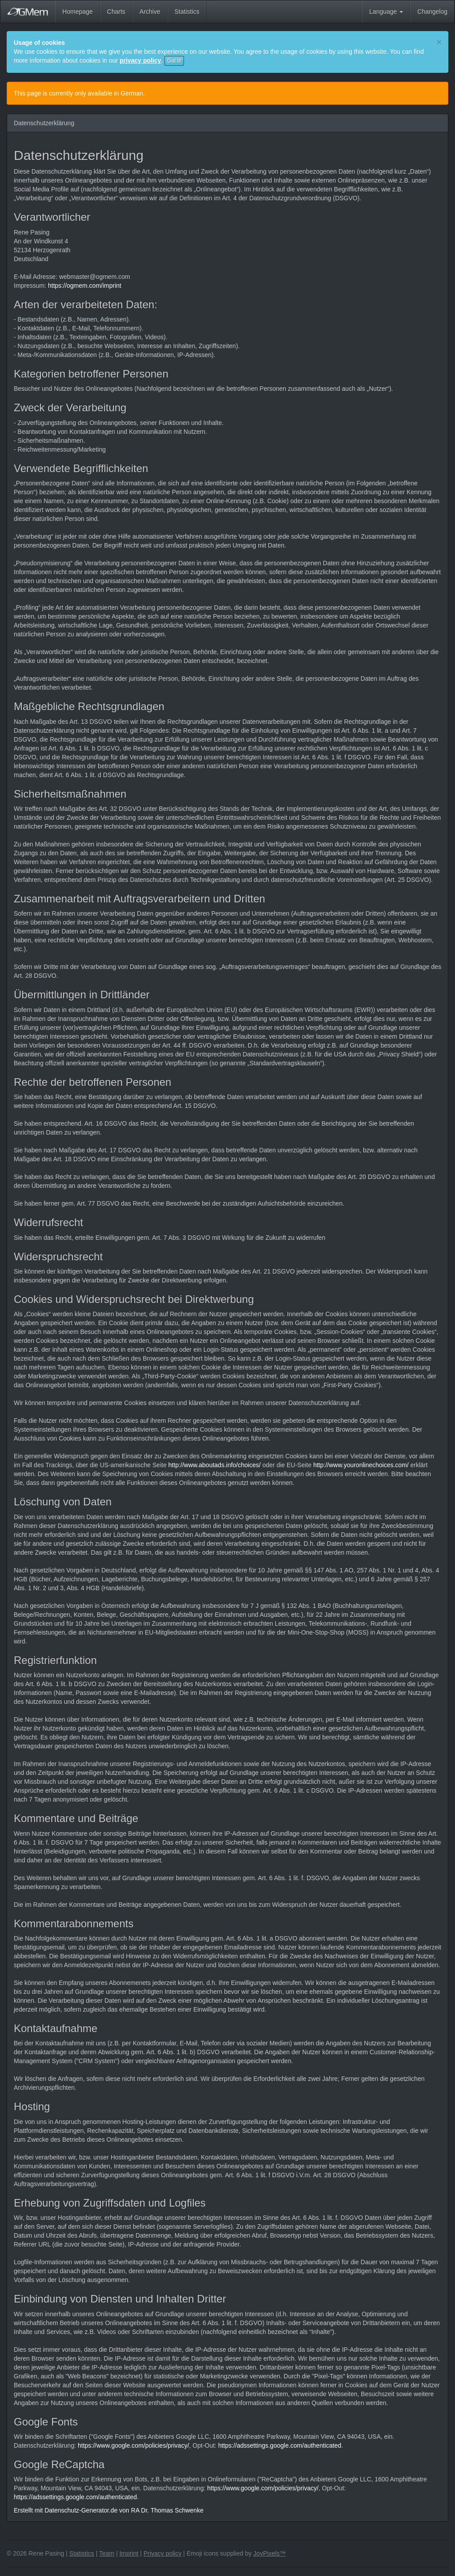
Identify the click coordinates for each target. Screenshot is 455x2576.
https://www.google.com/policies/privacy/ (133, 2445)
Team (106, 2553)
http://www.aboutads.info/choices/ (214, 1465)
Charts (116, 11)
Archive (150, 11)
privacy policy (140, 60)
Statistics (187, 11)
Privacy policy (163, 2553)
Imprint (129, 2553)
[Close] (439, 42)
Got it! (174, 61)
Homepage (77, 11)
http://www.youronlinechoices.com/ (361, 1465)
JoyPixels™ (269, 2553)
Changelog (432, 11)
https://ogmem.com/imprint (84, 285)
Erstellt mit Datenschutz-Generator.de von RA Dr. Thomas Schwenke (109, 2510)
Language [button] (386, 11)
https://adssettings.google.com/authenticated (279, 2445)
